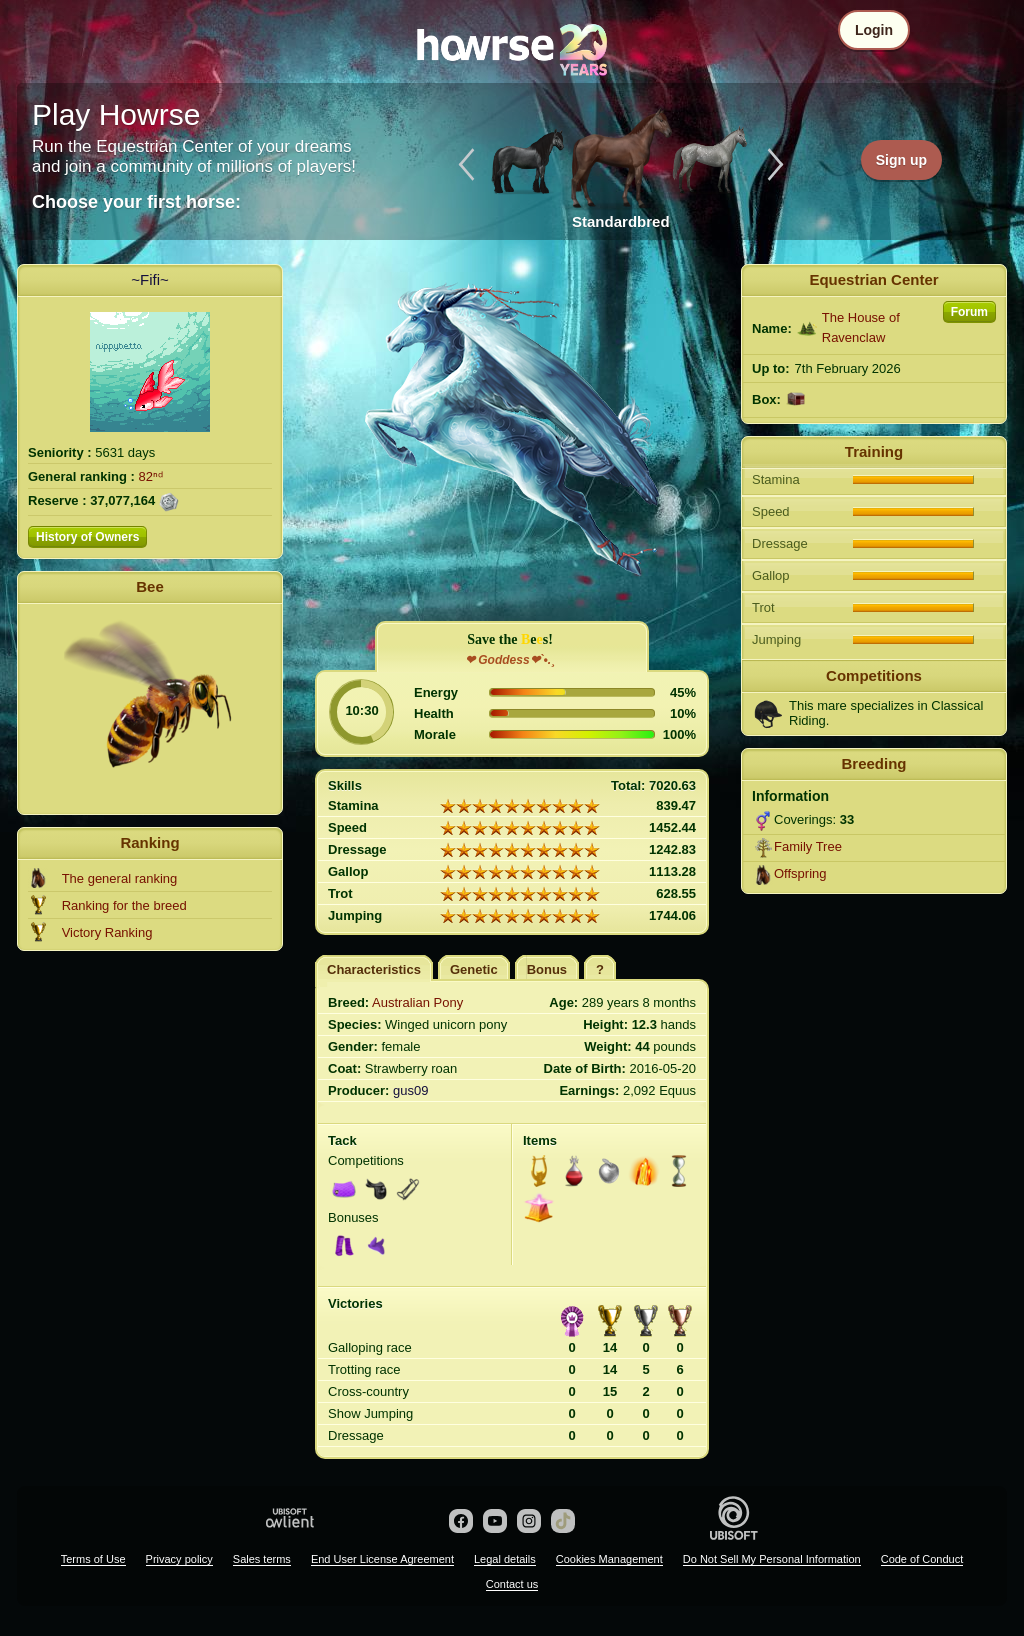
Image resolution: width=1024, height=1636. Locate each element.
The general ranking (120, 878)
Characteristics (374, 969)
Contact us (512, 1584)
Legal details (505, 1559)
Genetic (474, 969)
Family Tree (808, 846)
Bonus (547, 969)
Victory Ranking (107, 932)
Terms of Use (93, 1559)
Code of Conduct (922, 1559)
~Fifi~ (150, 279)
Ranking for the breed (124, 905)
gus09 (410, 1090)
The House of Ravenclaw (861, 327)
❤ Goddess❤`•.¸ (510, 660)
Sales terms (262, 1559)
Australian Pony (417, 1002)
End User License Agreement (382, 1559)
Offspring (800, 873)
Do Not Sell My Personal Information (772, 1559)
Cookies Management (609, 1559)
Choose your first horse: (136, 202)
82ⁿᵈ (151, 476)
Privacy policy (179, 1559)
